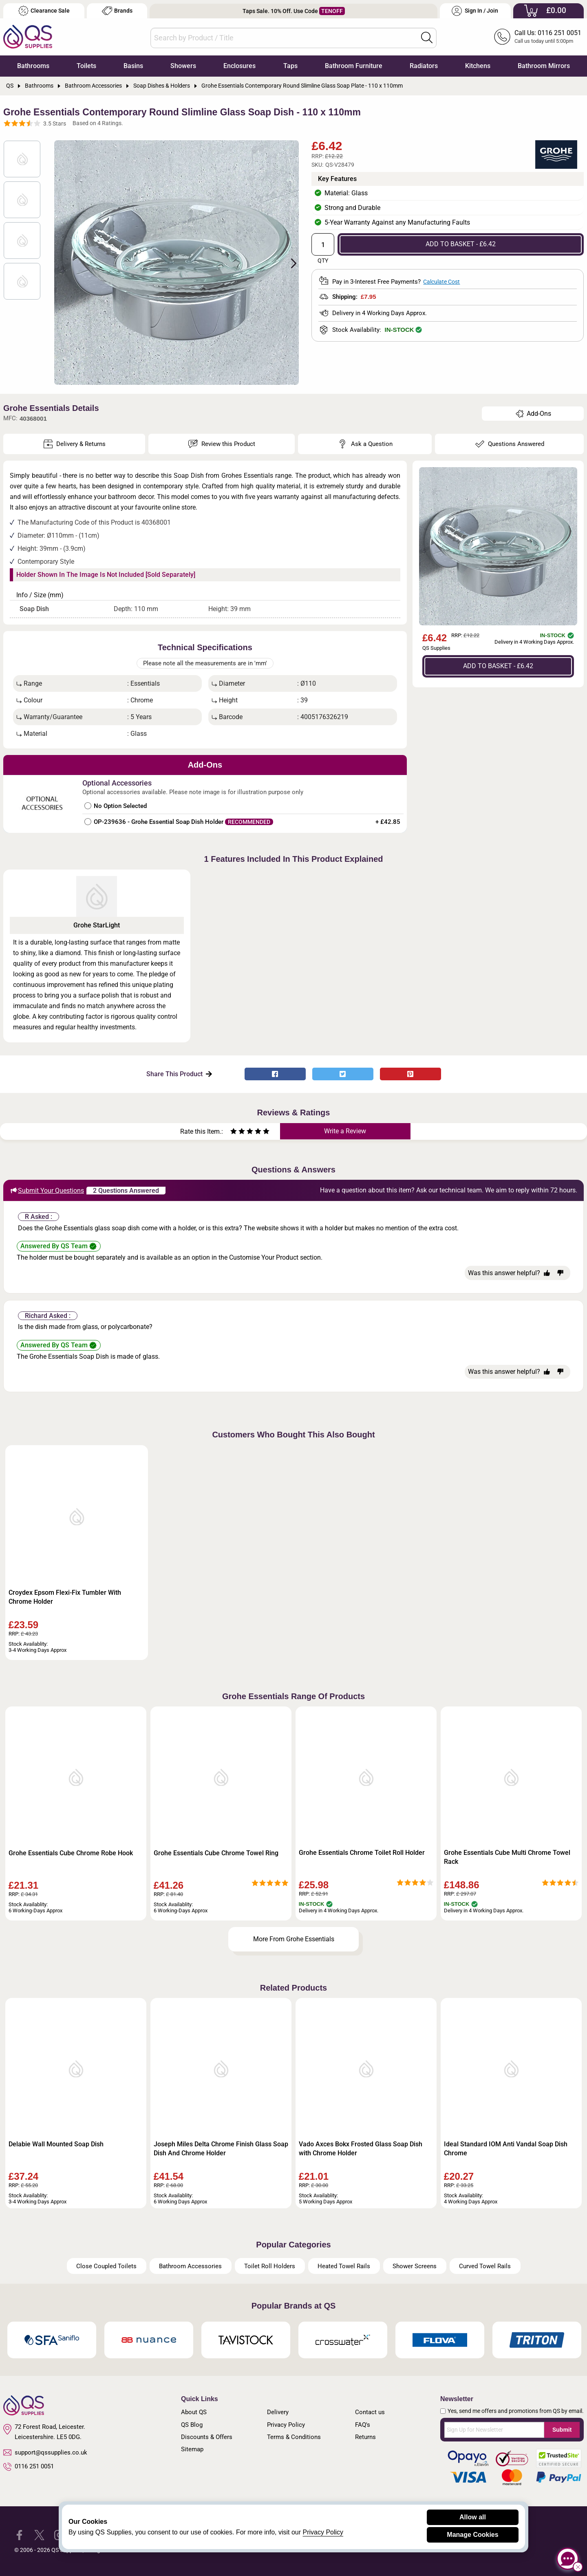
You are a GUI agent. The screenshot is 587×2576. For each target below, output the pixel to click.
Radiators (424, 66)
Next (289, 262)
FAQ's (362, 2424)
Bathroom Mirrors (544, 66)
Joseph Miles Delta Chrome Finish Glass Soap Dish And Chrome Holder (221, 2148)
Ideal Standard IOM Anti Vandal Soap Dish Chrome (505, 2148)
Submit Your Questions (47, 1190)
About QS (194, 2412)
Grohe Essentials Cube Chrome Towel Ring (216, 1853)
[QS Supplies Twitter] (39, 2534)
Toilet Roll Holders (269, 2266)
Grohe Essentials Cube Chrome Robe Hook (71, 1853)
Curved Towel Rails (485, 2266)
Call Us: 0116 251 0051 (547, 33)
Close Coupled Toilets (106, 2266)
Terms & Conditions (294, 2437)
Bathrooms (33, 66)
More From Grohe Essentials (293, 1939)
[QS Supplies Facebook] (19, 2534)
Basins (133, 66)
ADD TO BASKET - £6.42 (461, 244)
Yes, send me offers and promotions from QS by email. (516, 2411)
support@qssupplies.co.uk (45, 2452)
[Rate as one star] (234, 1132)
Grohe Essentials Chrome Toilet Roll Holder (362, 1852)
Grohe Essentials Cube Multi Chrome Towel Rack (507, 1857)
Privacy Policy (286, 2424)
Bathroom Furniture (353, 66)
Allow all (472, 2517)
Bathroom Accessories (190, 2266)
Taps (290, 66)
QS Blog (192, 2424)
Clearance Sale (44, 11)
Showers (183, 66)
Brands (117, 11)
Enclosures (239, 66)
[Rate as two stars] (238, 1132)
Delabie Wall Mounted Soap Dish (56, 2144)
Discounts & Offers (206, 2437)
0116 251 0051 (28, 2467)
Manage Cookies (472, 2534)
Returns (365, 2437)
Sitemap (192, 2449)
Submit (562, 2429)
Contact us (370, 2412)
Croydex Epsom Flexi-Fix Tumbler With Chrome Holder (65, 1597)
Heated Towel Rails (344, 2266)
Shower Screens (415, 2266)
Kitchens (477, 66)
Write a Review (345, 1131)
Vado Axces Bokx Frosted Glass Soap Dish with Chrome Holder (360, 2148)
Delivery (278, 2412)
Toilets (86, 66)
